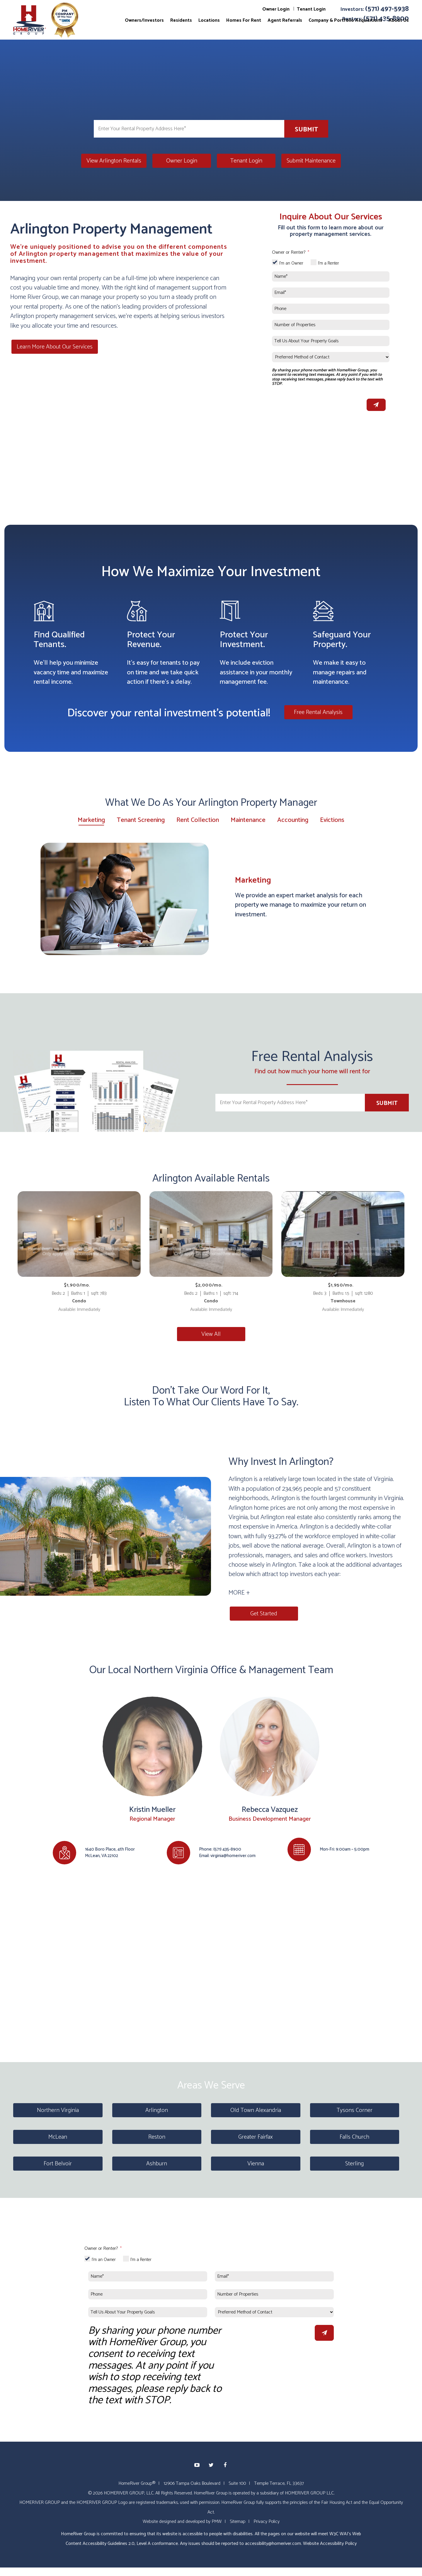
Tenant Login (311, 9)
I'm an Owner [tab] (291, 263)
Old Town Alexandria (255, 2110)
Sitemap (237, 2521)
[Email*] (330, 292)
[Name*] (330, 276)
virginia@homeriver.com (233, 1855)
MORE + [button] (239, 1592)
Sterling (354, 2163)
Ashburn (156, 2163)
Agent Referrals (285, 20)
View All (211, 1334)
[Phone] (330, 309)
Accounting (292, 820)
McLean (57, 2137)
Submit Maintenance (311, 161)
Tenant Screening (141, 820)
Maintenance (248, 820)
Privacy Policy (266, 2521)
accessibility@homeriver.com (273, 2543)
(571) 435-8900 (227, 1849)
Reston (156, 2137)
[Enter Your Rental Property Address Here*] (189, 129)
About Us (399, 20)
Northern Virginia (58, 2110)
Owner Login (276, 9)
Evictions (332, 820)
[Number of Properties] (330, 325)
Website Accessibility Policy (330, 2543)
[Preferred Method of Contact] (330, 357)
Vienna (255, 2163)
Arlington (156, 2110)
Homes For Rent (243, 20)
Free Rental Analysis (318, 712)
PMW (217, 2521)
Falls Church (354, 2137)
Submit (306, 129)
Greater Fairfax (255, 2137)
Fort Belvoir (58, 2163)
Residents (181, 20)
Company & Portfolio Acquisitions (345, 20)
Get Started (262, 1613)
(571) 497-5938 (387, 9)
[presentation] (316, 403)
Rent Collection (197, 820)
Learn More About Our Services (53, 346)
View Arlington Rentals (113, 161)
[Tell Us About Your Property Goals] (330, 341)
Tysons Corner (354, 2110)
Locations (209, 20)
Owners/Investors (144, 20)
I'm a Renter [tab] (328, 263)
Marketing (91, 820)
